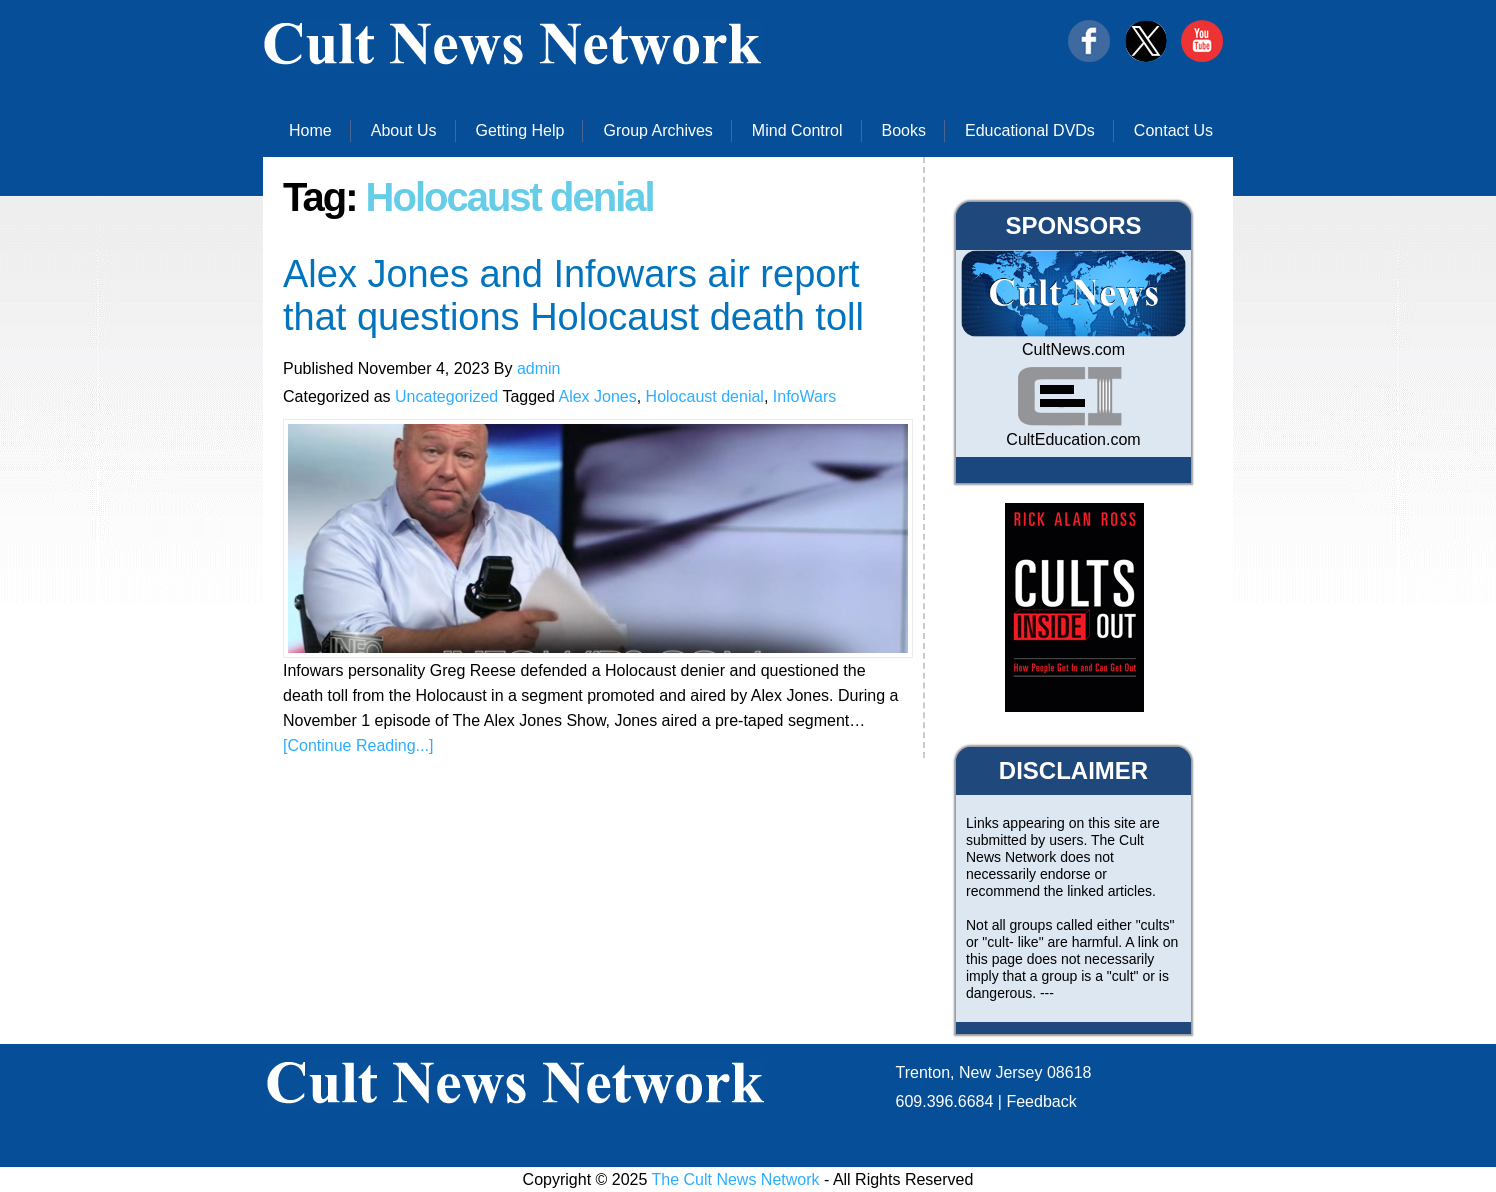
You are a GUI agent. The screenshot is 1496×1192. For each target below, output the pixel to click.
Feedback (1041, 1101)
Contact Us (1173, 130)
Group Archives (657, 130)
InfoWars (804, 396)
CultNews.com (1073, 349)
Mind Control (797, 130)
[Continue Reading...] (358, 745)
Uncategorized (446, 396)
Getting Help (520, 130)
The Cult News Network (736, 1179)
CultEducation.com (1073, 439)
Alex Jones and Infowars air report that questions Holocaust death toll (573, 295)
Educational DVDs (1030, 130)
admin (539, 368)
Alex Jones (597, 396)
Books (904, 130)
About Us (404, 130)
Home (310, 130)
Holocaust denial (705, 396)
